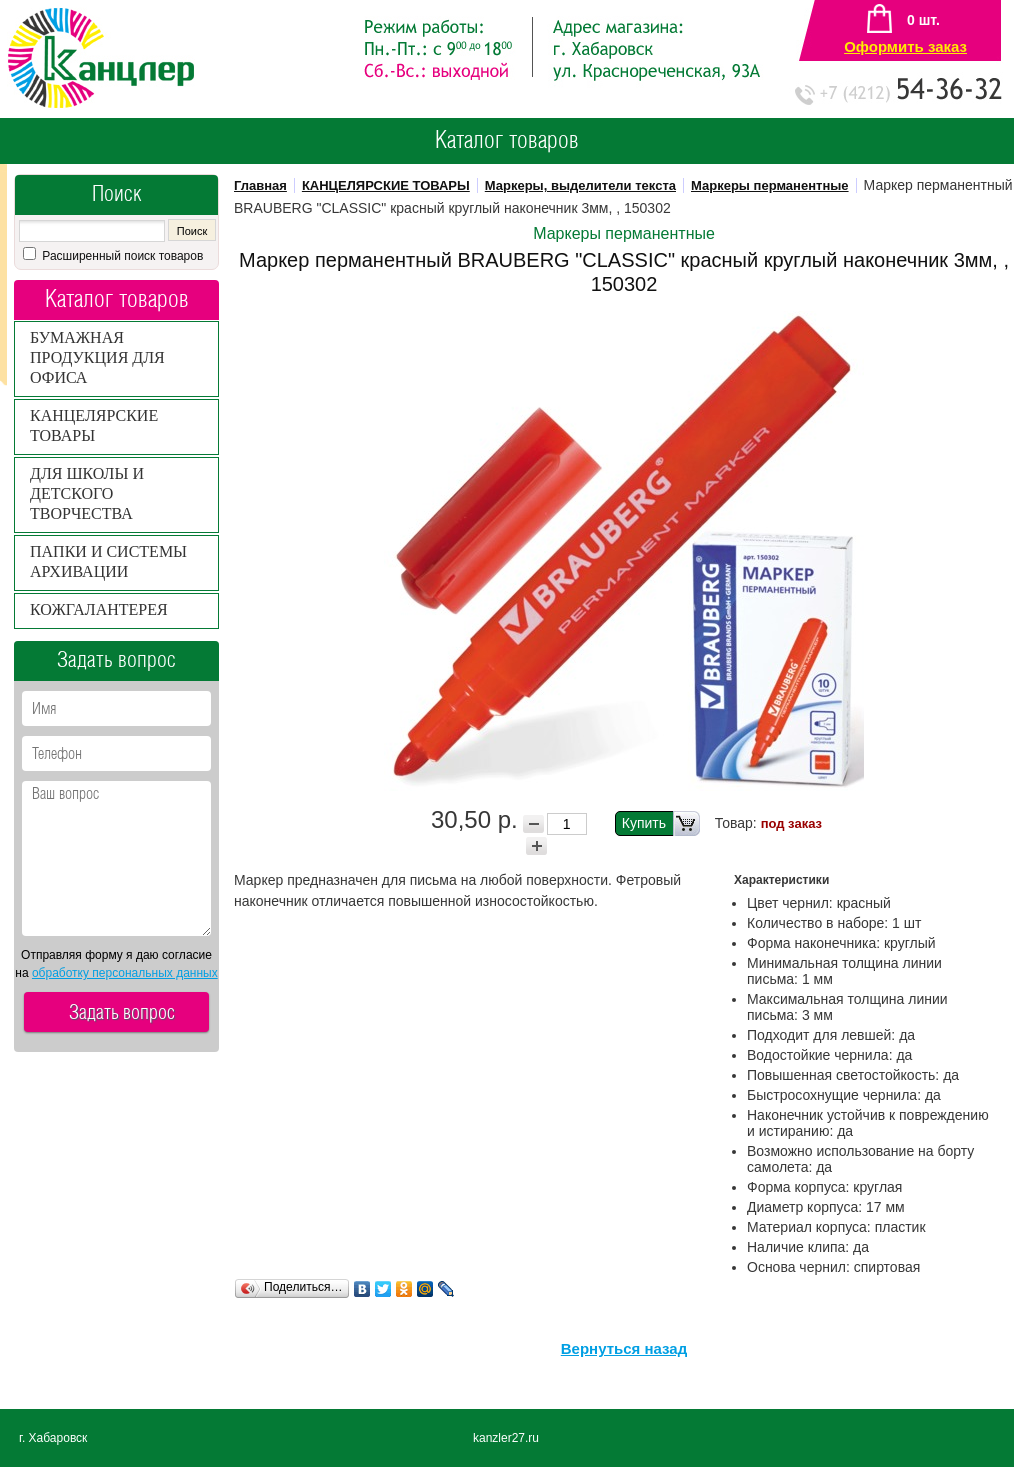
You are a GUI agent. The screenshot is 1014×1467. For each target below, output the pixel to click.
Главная (260, 185)
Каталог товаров (507, 141)
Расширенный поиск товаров (121, 256)
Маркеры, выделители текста (580, 185)
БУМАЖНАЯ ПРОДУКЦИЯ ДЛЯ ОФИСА (97, 357)
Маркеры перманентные (770, 185)
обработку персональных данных (125, 973)
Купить (661, 823)
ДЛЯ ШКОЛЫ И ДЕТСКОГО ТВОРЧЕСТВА (87, 493)
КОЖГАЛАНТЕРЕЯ (99, 609)
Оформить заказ (905, 46)
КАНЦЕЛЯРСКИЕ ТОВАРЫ (386, 185)
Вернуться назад (624, 1348)
